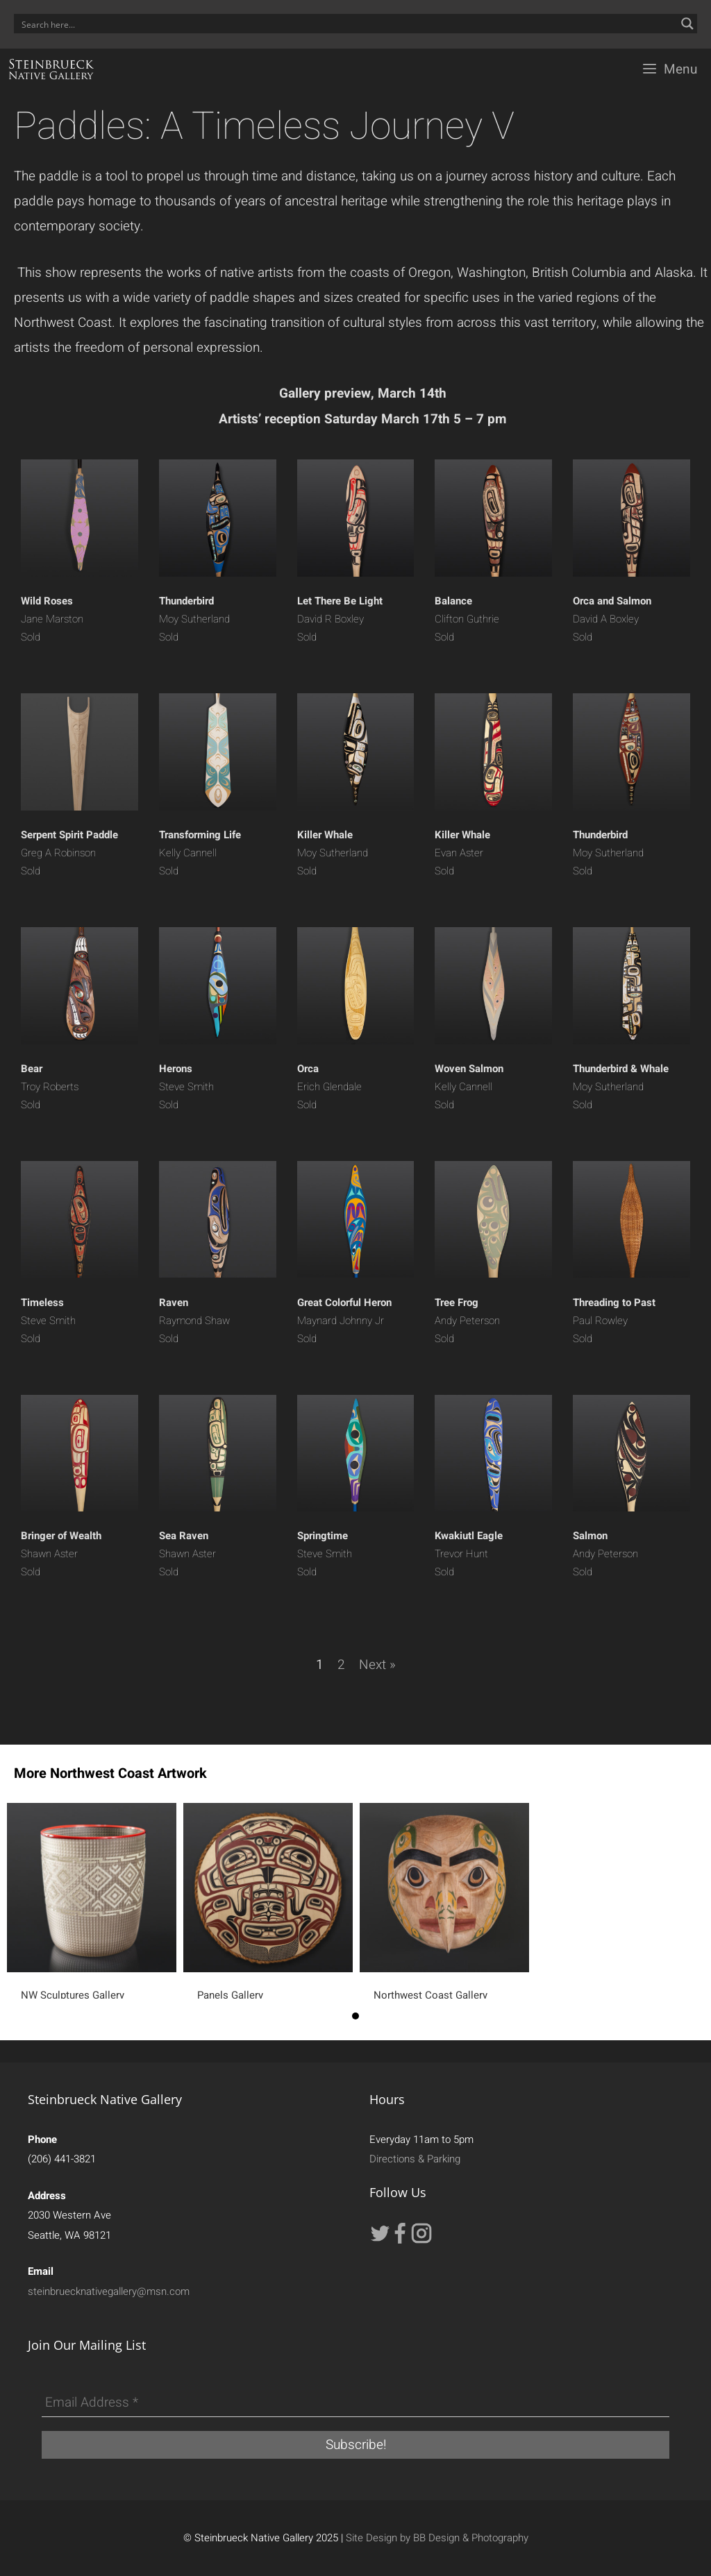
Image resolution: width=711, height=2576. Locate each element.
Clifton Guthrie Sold (467, 619)
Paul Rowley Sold (614, 1320)
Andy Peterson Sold (467, 1320)
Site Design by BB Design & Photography (437, 2537)
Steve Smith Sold (186, 1086)
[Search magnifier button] (687, 23)
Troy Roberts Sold (49, 1086)
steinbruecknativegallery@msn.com (109, 2291)
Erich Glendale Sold (329, 1086)
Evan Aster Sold (462, 853)
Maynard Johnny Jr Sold (344, 1320)
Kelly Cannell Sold (200, 853)
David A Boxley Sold (612, 619)
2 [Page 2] (341, 1665)
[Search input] (346, 23)
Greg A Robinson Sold (69, 853)
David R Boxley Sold (340, 619)
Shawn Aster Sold (61, 1553)
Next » (377, 1665)
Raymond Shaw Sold (194, 1320)
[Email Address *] (355, 2403)
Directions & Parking (414, 2159)
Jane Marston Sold (52, 619)
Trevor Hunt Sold (469, 1553)
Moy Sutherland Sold (194, 619)
